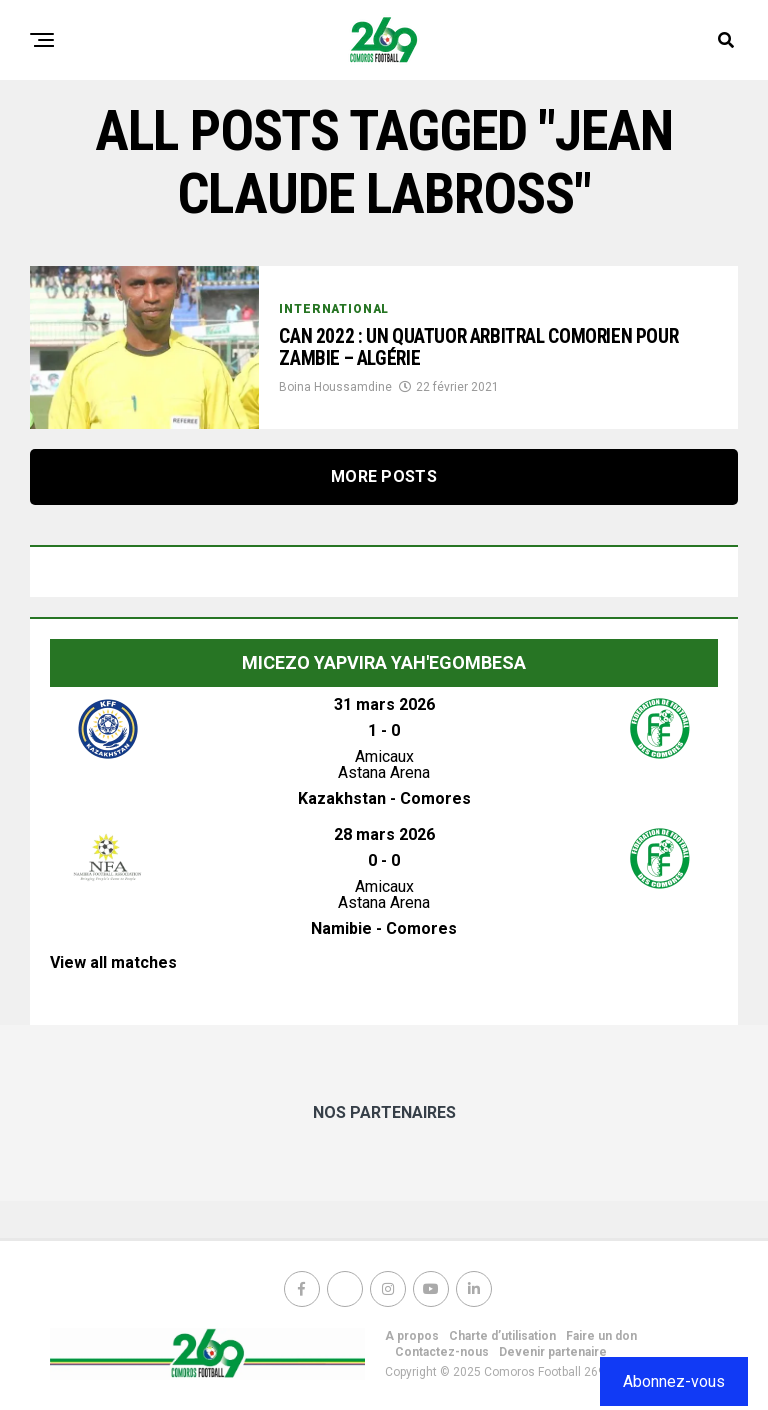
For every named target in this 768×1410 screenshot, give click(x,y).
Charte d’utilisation (502, 1336)
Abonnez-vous (674, 1381)
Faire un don (601, 1336)
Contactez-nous (442, 1352)
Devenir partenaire (553, 1352)
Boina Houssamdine (335, 390)
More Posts (384, 476)
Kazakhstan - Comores (384, 798)
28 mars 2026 (384, 834)
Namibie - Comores (384, 928)
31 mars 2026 (384, 704)
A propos (412, 1336)
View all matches (113, 962)
